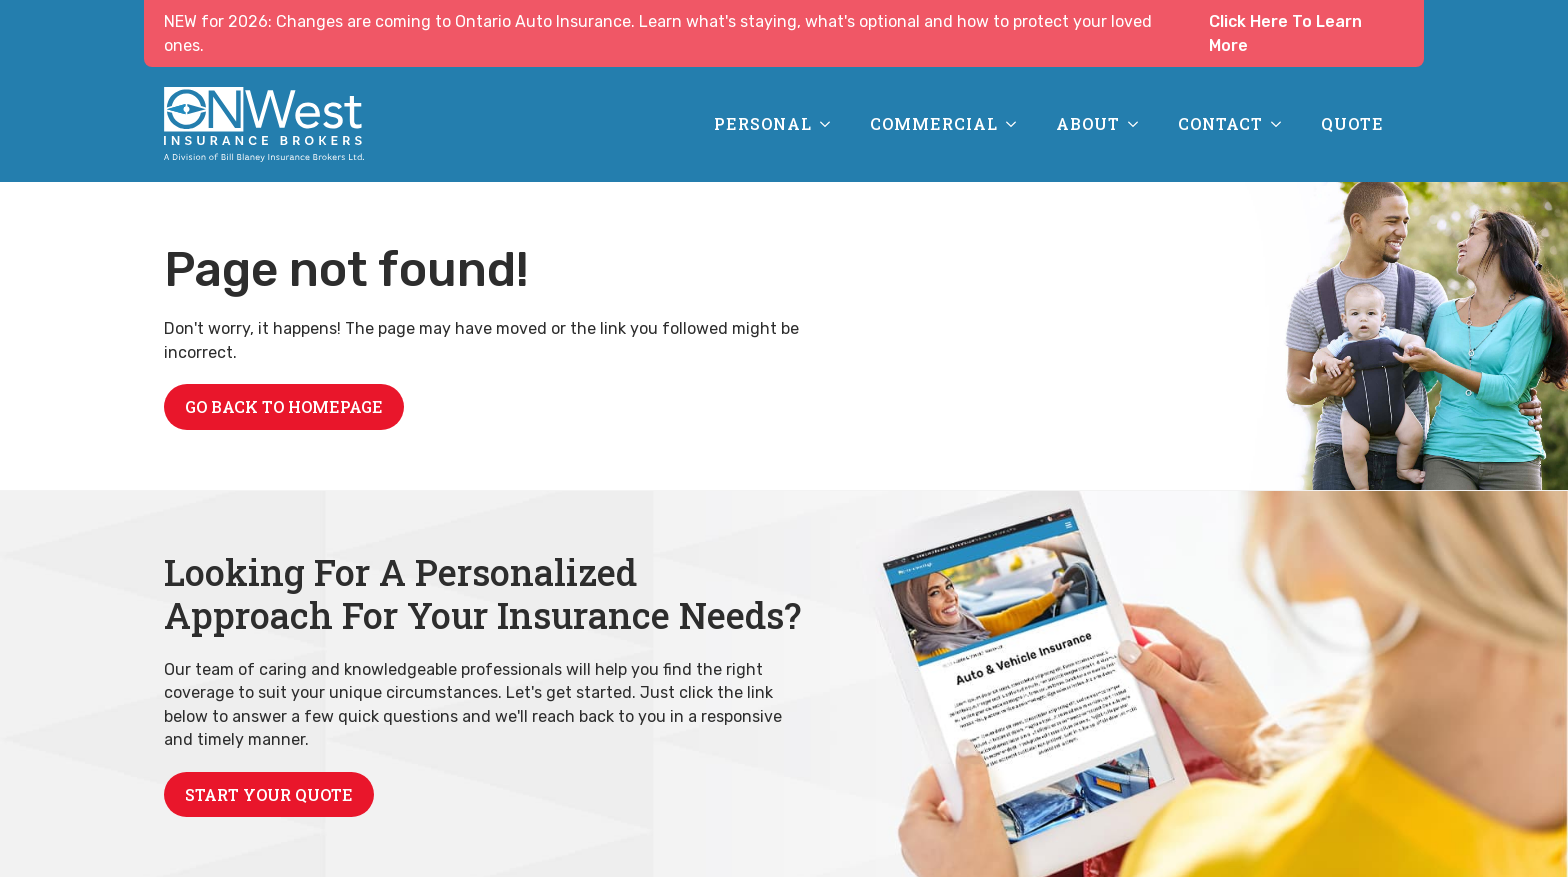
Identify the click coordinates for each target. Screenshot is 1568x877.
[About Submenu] (1139, 124)
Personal (763, 123)
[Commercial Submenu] (1017, 124)
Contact (1220, 123)
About (1088, 123)
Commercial (934, 123)
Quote (1352, 123)
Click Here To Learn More (1285, 33)
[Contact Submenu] (1282, 124)
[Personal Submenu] (831, 124)
